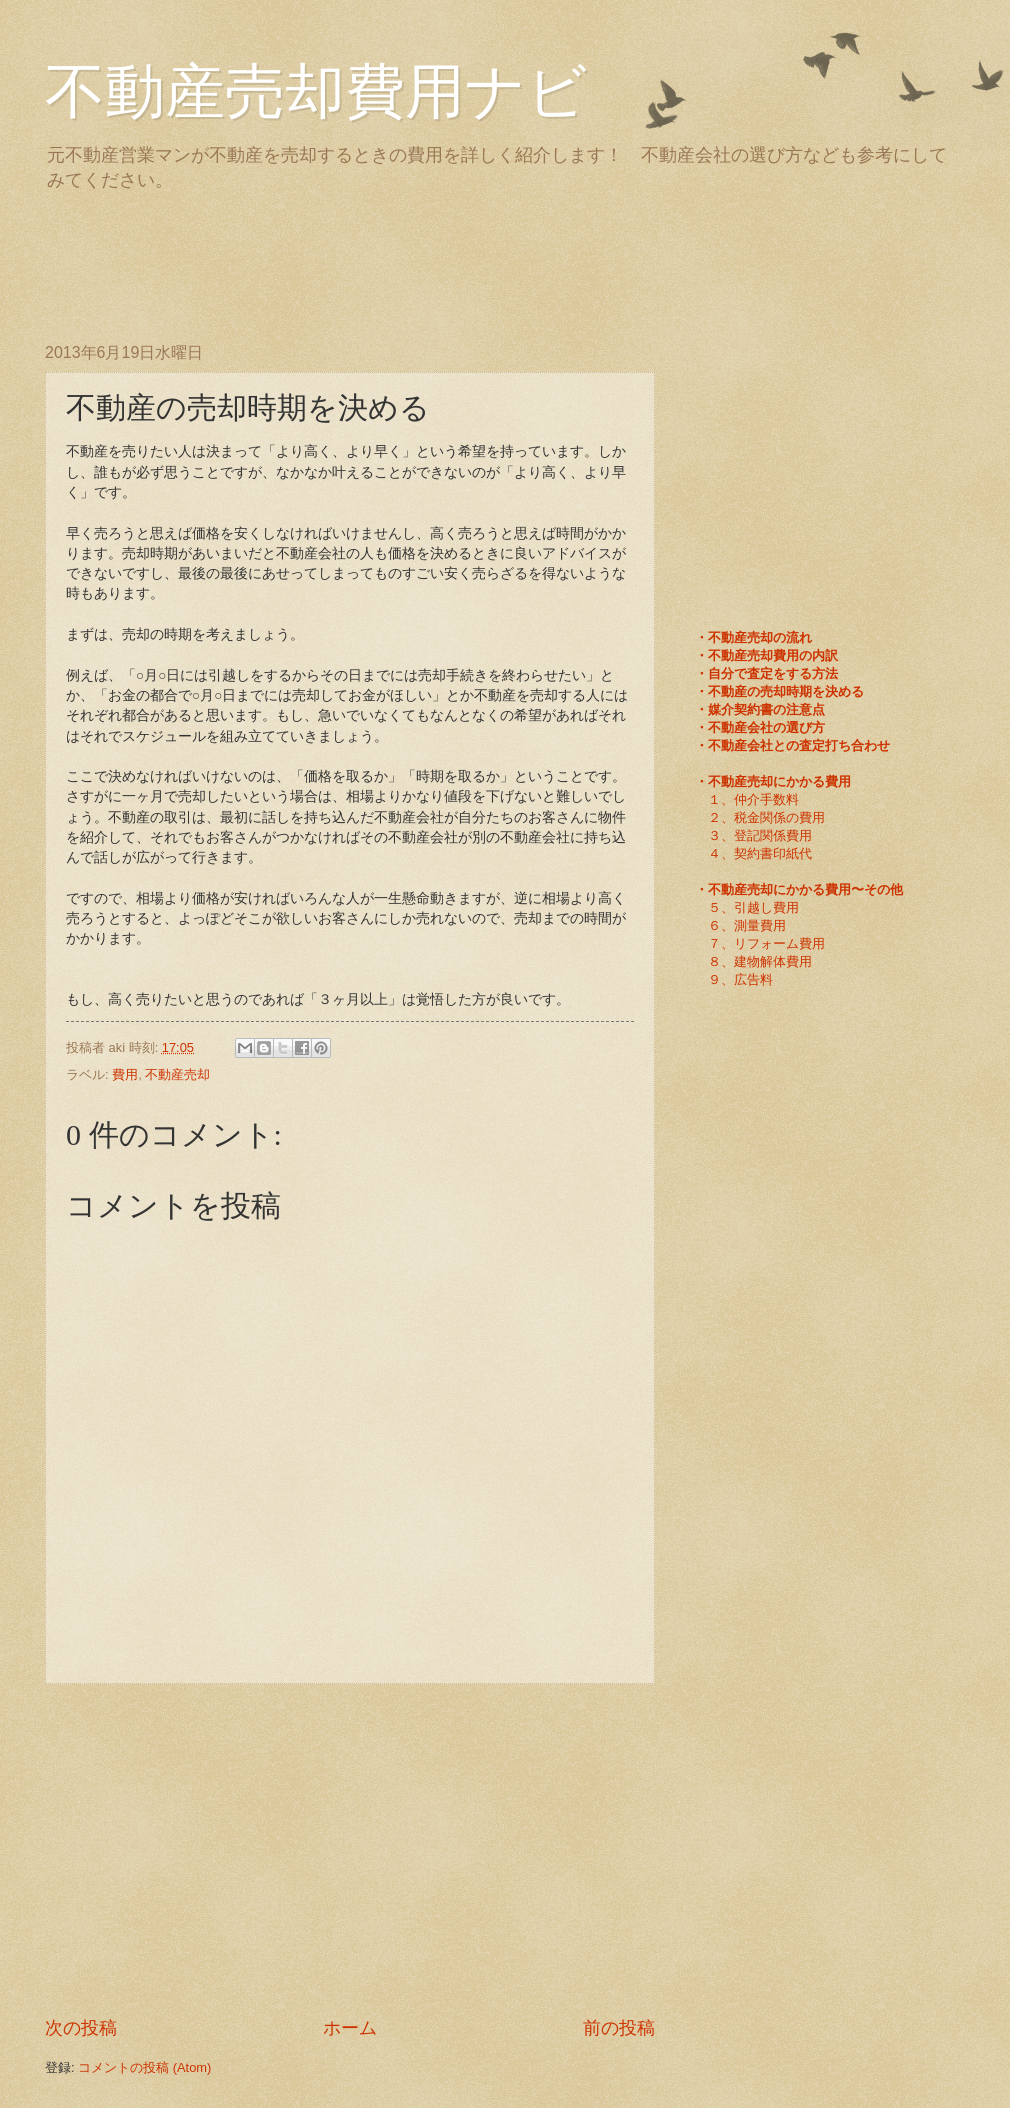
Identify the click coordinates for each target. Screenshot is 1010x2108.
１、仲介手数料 (753, 799)
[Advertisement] (409, 263)
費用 (125, 1074)
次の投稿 (81, 2028)
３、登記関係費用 (760, 835)
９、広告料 (740, 979)
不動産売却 (177, 1074)
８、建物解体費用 (760, 961)
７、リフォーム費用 (766, 943)
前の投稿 (619, 2028)
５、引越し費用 (753, 907)
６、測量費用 (747, 925)
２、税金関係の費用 (766, 817)
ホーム (350, 2028)
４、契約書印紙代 (760, 853)
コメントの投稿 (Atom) (144, 2067)
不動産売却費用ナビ (316, 92)
